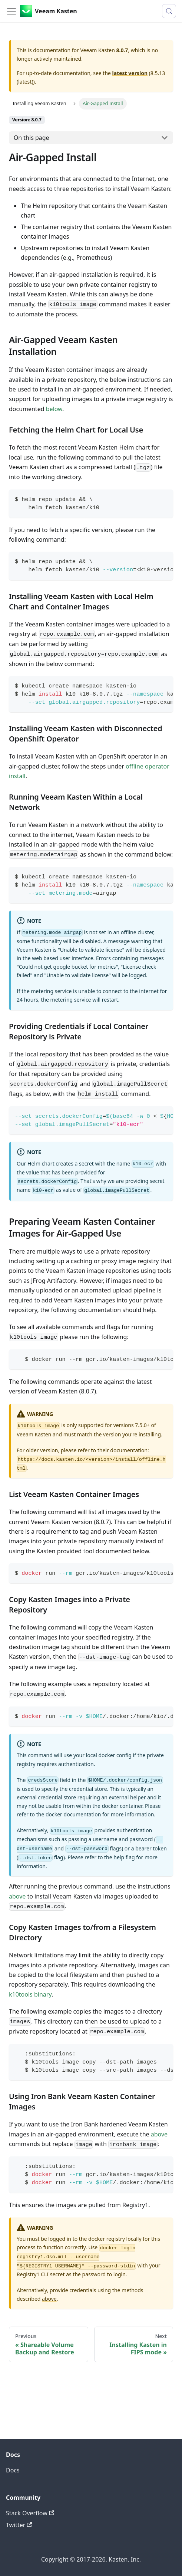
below (54, 409)
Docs (13, 2470)
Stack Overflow (30, 2513)
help (118, 1857)
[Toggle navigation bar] (11, 11)
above (17, 1896)
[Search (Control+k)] (169, 11)
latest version (130, 73)
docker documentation (73, 1814)
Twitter (19, 2525)
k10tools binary (30, 1994)
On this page (31, 138)
